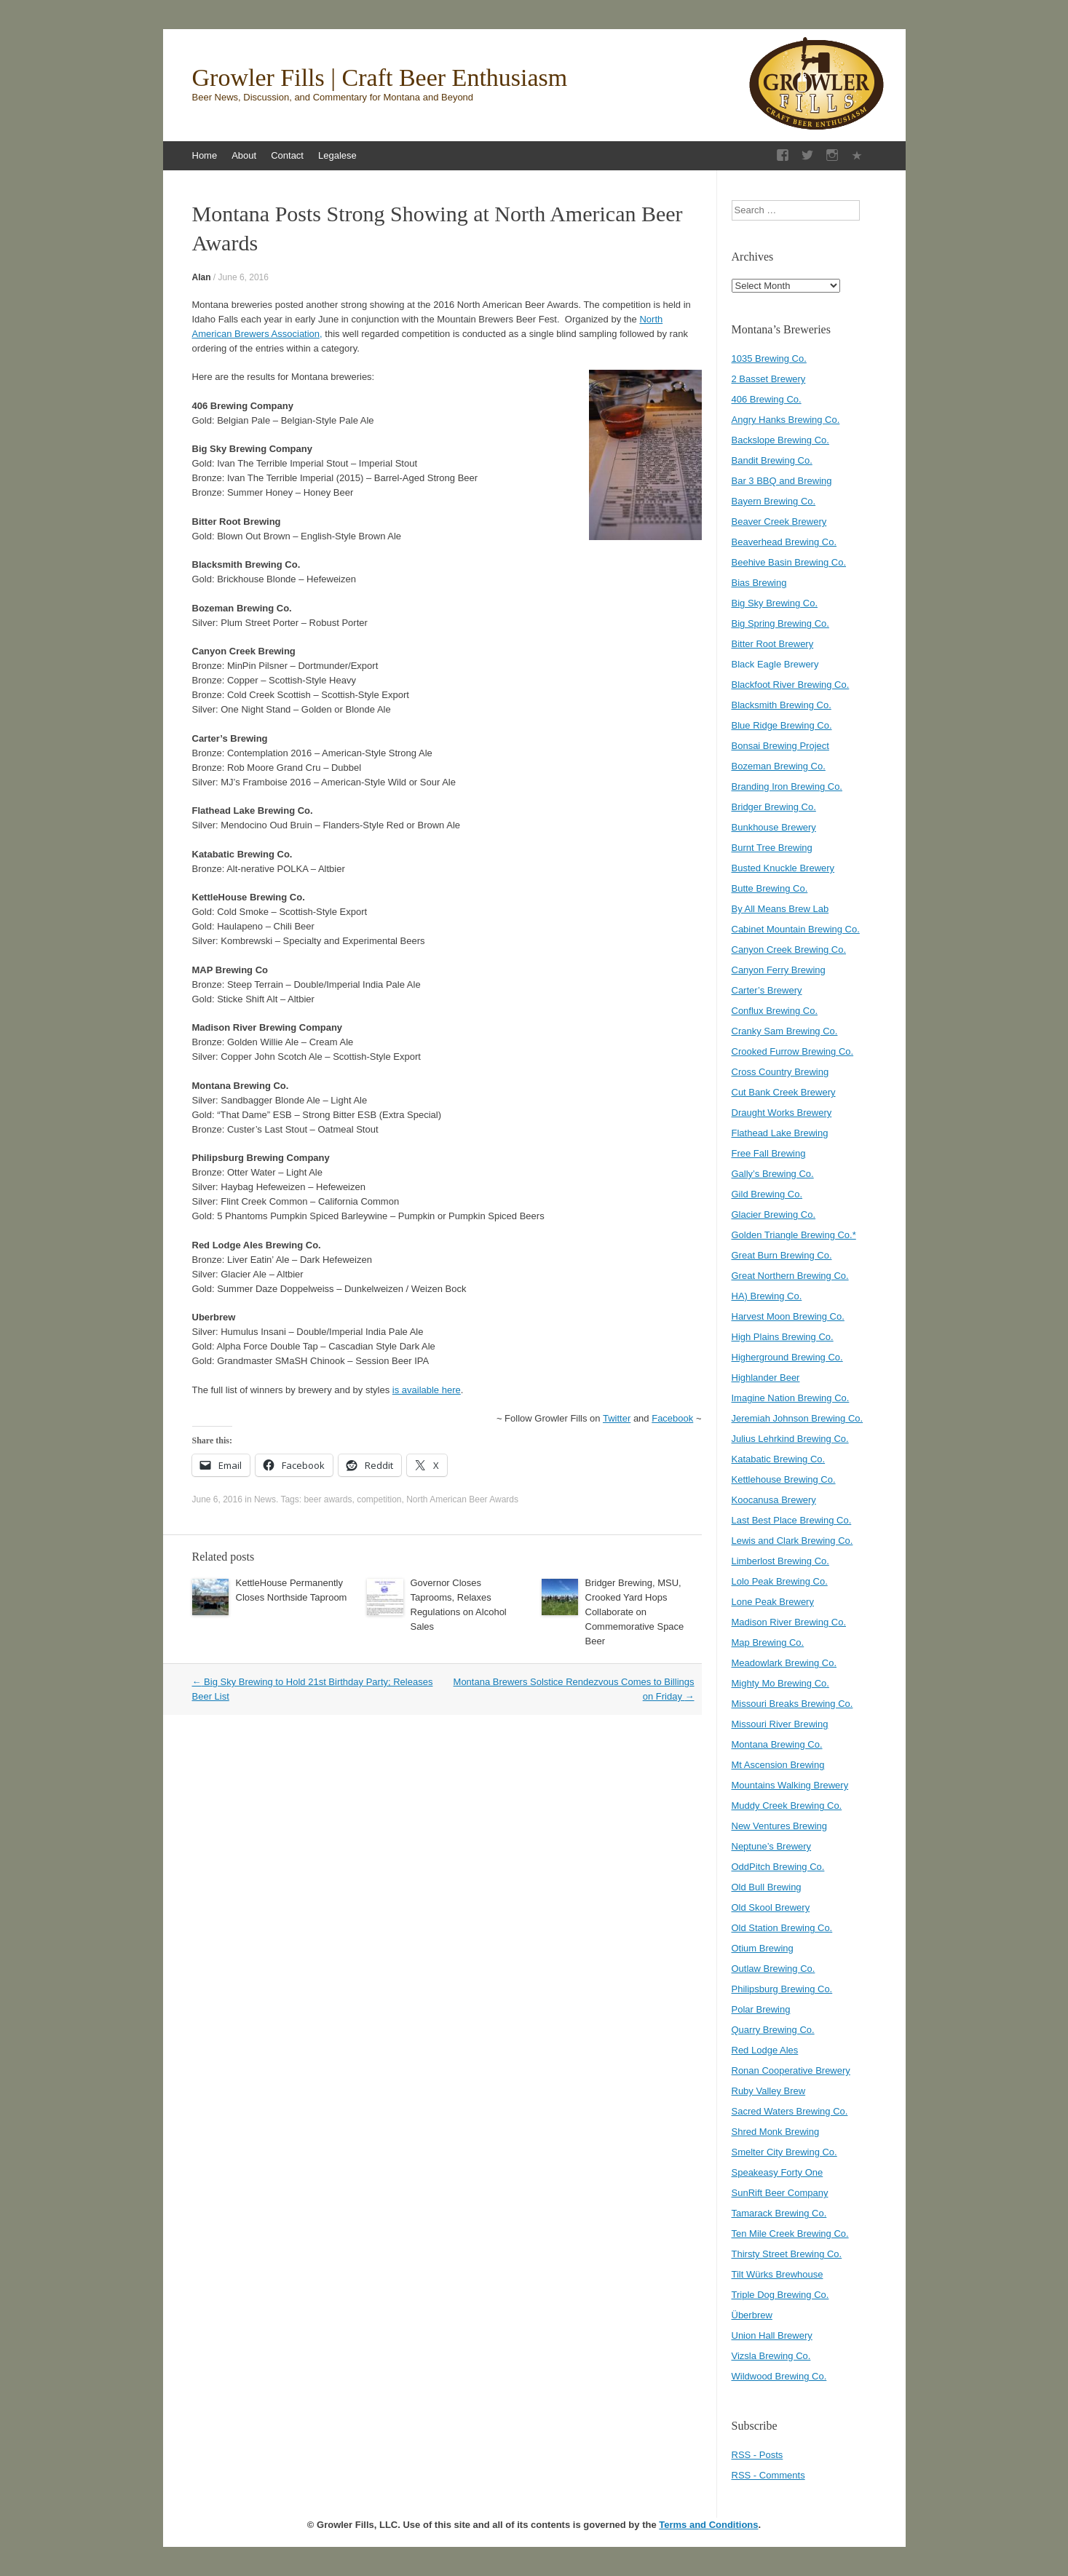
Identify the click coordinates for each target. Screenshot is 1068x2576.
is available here (426, 1389)
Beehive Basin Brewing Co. (789, 562)
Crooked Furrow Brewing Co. (793, 1051)
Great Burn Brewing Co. (782, 1255)
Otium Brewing (763, 1948)
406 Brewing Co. (767, 399)
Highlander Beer (766, 1377)
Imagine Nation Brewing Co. (791, 1397)
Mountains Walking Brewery (790, 1785)
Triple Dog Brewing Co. (780, 2294)
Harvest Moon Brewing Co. (788, 1316)
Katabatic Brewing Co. (779, 1459)
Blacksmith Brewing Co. (781, 705)
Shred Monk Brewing (776, 2131)
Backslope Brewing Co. (780, 440)
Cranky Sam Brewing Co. (785, 1031)
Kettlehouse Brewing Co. (784, 1479)
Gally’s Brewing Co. (773, 1173)
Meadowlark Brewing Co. (784, 1662)
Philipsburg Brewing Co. (782, 1988)
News (265, 1499)
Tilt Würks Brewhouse (777, 2274)
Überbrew (752, 2315)
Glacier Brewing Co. (774, 1214)
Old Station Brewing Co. (782, 1927)
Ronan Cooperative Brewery (791, 2070)
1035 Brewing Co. (769, 358)
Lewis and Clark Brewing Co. (792, 1540)
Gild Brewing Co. (767, 1194)
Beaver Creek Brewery (779, 521)
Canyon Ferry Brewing (779, 969)
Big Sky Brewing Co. (775, 603)
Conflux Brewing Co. (775, 1010)
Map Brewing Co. (768, 1642)
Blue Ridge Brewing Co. (782, 725)
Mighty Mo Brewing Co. (780, 1683)
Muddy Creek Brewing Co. (787, 1805)
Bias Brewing (759, 582)
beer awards (328, 1499)
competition (379, 1499)
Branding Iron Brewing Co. (787, 786)
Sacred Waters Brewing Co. (790, 2111)
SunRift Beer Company (780, 2192)
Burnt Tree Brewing (772, 847)
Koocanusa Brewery (774, 1499)
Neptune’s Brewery (772, 1846)
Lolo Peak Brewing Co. (780, 1581)
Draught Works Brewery (782, 1112)
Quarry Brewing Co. (773, 2029)
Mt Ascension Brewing (778, 1764)
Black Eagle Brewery (775, 664)
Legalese (337, 155)
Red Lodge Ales (765, 2050)
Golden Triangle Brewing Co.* (794, 1234)
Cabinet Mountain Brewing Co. (796, 929)
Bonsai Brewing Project (780, 745)
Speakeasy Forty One (777, 2172)
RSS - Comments (768, 2475)
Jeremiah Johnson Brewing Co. (797, 1418)
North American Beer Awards (462, 1499)
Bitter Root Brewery (773, 643)
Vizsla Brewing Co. (771, 2355)
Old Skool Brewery (771, 1907)
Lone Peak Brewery (773, 1601)
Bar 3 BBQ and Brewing (782, 480)
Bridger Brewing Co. (774, 806)
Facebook (672, 1418)
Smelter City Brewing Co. (784, 2152)
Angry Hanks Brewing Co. (786, 419)
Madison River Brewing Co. (789, 1622)
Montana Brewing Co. (777, 1744)
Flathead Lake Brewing (780, 1133)
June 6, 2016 (243, 277)
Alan (201, 277)
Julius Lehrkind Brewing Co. (790, 1438)
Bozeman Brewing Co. (779, 766)
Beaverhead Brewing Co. (784, 541)
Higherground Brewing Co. (787, 1357)
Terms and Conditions (708, 2524)
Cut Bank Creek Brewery (784, 1092)
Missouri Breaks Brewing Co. (792, 1703)
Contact (287, 155)
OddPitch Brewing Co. (778, 1866)
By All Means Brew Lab (780, 908)
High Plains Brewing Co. (783, 1336)
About (244, 155)
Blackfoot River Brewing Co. (791, 684)
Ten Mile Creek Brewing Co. (790, 2233)
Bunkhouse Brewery (774, 827)
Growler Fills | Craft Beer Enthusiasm (380, 78)
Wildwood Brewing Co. (779, 2376)
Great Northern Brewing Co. (790, 1275)
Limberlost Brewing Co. (780, 1560)
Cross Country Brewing (780, 1071)
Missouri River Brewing (780, 1724)
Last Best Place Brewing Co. (792, 1520)
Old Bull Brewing (767, 1887)
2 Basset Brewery (769, 378)
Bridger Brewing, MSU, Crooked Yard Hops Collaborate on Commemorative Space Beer (634, 1611)
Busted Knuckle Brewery (783, 868)
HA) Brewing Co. (767, 1296)
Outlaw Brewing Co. (773, 1968)
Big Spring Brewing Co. (780, 623)
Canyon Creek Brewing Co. (789, 949)
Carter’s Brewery (767, 990)
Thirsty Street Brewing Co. (787, 2253)
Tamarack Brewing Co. (779, 2213)
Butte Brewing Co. (770, 888)
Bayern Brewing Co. (774, 501)
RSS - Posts (757, 2454)
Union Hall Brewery (772, 2335)
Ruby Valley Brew (769, 2090)
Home (205, 155)
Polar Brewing (761, 2009)
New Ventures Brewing (780, 1825)
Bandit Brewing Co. (772, 460)
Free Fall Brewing (769, 1153)
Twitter (616, 1418)
